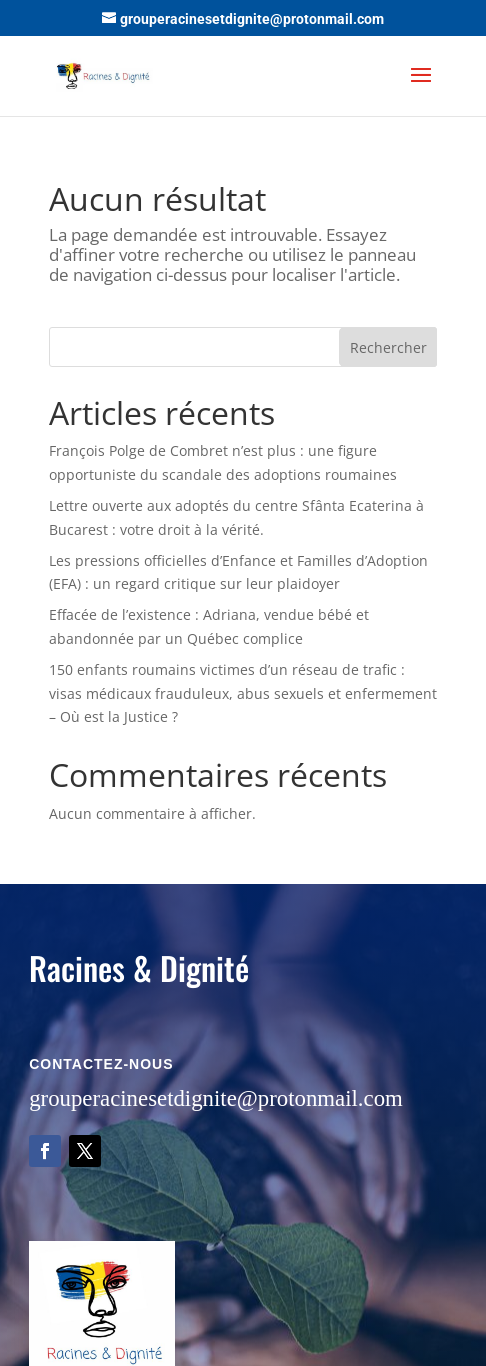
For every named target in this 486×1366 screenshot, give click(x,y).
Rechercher (388, 347)
